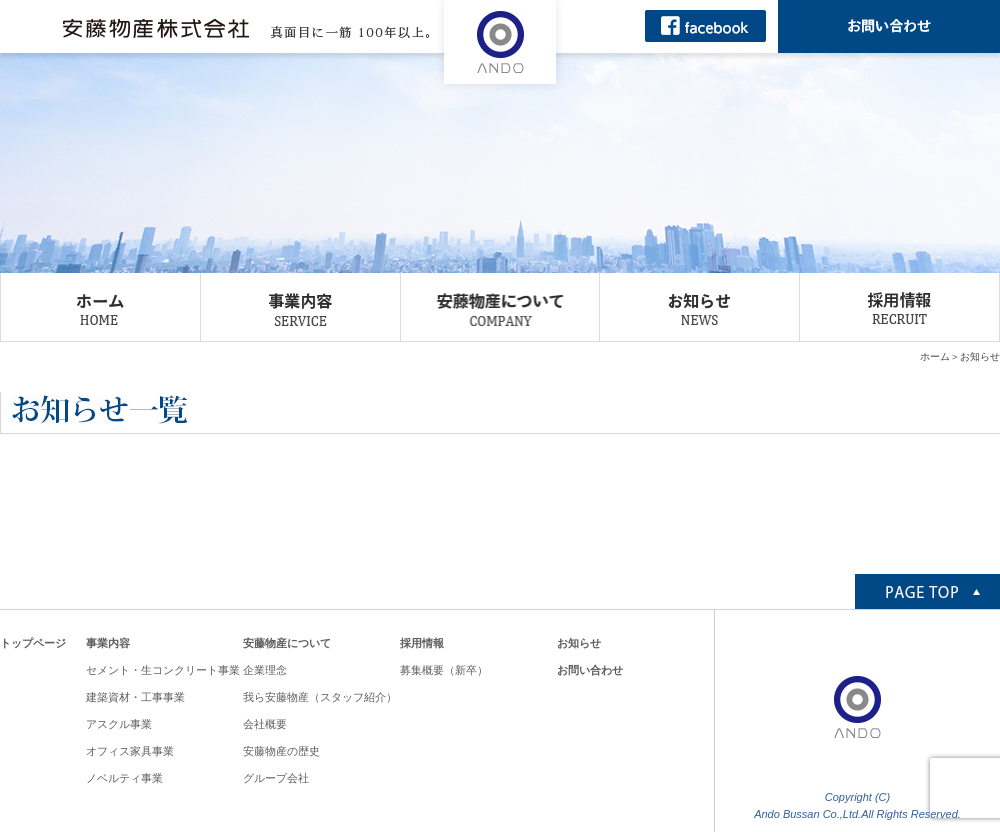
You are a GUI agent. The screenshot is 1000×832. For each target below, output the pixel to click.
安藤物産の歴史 (281, 751)
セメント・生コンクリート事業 (163, 670)
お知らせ (579, 643)
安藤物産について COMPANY (500, 307)
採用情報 (422, 643)
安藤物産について (287, 643)
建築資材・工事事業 (135, 697)
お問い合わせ (590, 670)
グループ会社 (276, 778)
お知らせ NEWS (699, 307)
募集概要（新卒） (444, 670)
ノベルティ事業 (124, 778)
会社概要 (265, 724)
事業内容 (108, 643)
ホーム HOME (100, 307)
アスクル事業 (119, 724)
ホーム (935, 356)
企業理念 (265, 670)
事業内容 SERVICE (300, 307)
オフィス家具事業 (130, 751)
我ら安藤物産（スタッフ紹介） (320, 697)
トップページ (33, 643)
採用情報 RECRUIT (899, 307)
